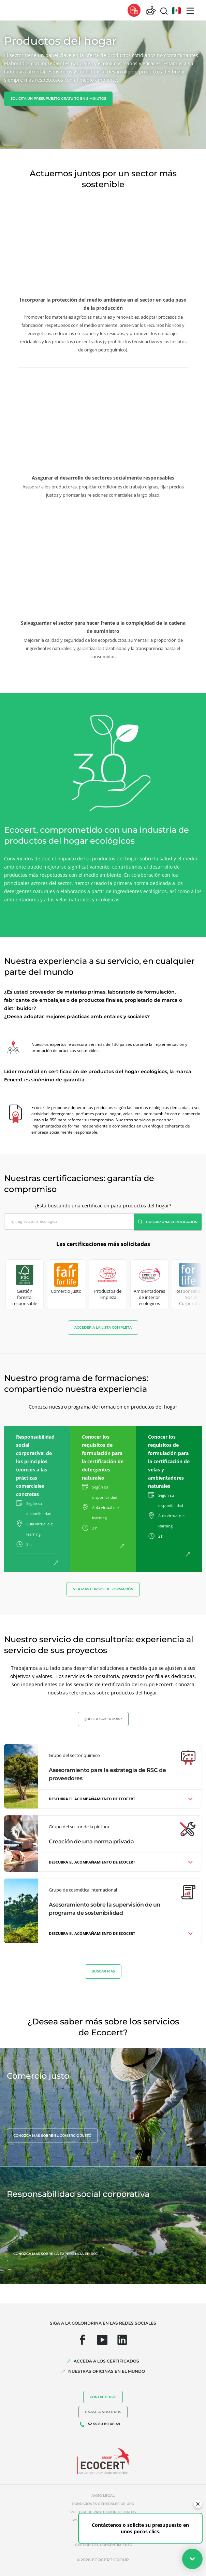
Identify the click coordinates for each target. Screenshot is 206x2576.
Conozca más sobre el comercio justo (52, 2135)
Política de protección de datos (103, 2512)
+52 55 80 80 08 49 (103, 2424)
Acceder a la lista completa (103, 1327)
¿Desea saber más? (103, 1719)
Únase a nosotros (103, 2412)
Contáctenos (103, 2397)
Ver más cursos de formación (103, 1589)
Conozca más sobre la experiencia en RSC (55, 2254)
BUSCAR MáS (103, 1971)
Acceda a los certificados (106, 2361)
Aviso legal (103, 2495)
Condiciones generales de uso (103, 2504)
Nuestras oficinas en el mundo (106, 2371)
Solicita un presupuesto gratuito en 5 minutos (58, 98)
